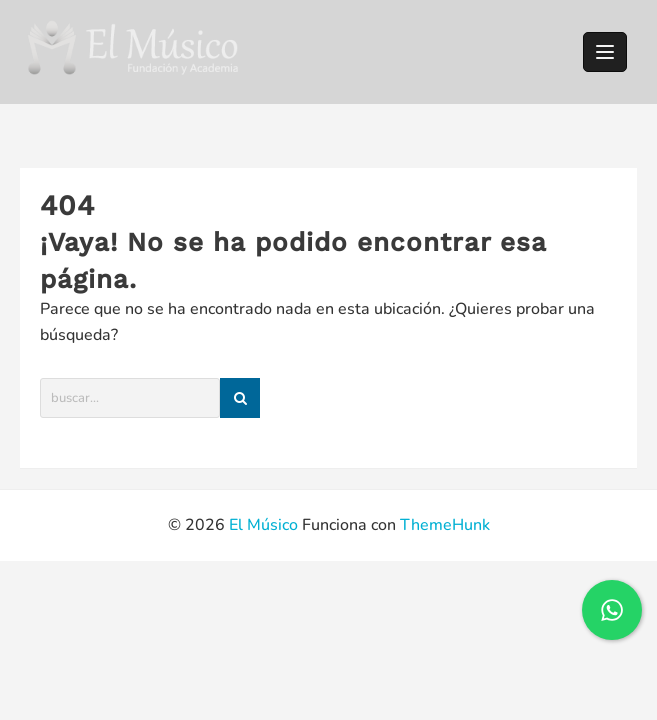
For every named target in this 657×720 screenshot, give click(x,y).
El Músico (263, 525)
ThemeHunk (445, 525)
